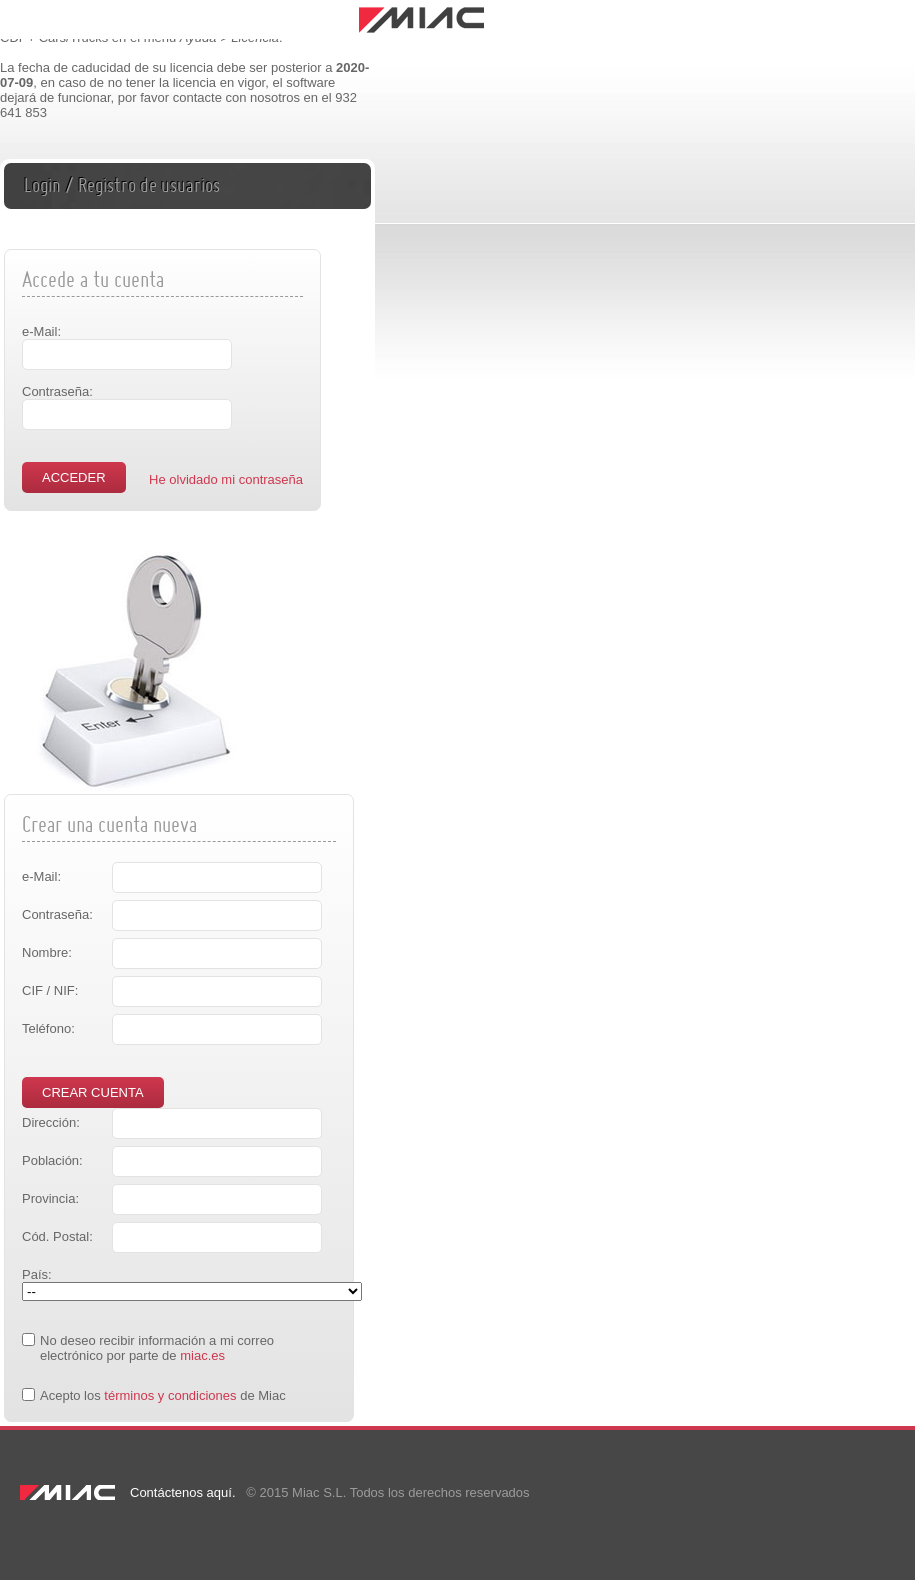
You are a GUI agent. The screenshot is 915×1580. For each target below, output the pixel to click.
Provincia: (50, 1198)
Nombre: (47, 952)
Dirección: (51, 1122)
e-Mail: (41, 331)
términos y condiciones (170, 1395)
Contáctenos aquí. (183, 1492)
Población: (52, 1160)
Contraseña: (57, 391)
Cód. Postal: (57, 1236)
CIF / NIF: (50, 990)
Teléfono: (48, 1028)
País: (37, 1274)
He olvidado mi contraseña (226, 479)
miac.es (202, 1355)
